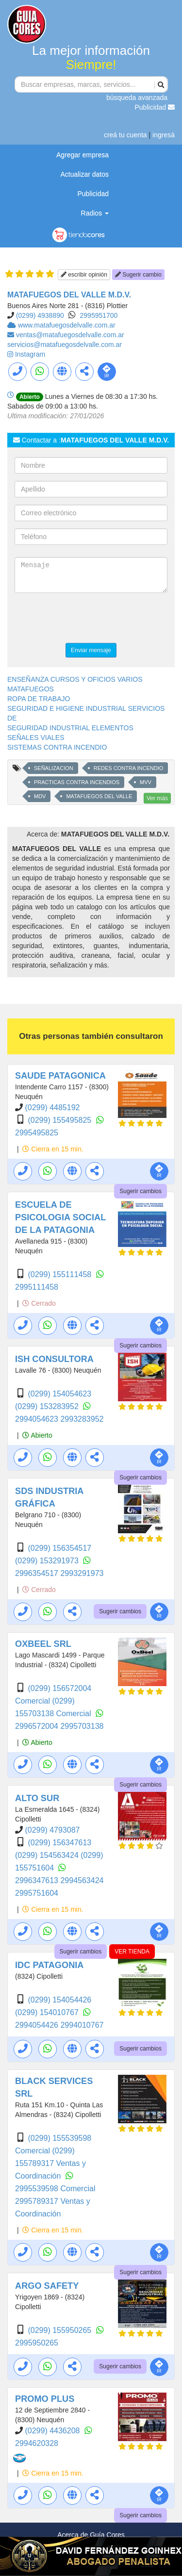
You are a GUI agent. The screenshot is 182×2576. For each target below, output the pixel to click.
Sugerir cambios (140, 1191)
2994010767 (81, 2025)
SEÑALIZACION (53, 768)
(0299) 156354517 (59, 1548)
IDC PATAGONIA (49, 1965)
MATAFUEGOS (30, 689)
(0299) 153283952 (48, 1406)
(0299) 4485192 (52, 1107)
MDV (40, 796)
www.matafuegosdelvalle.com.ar (67, 325)
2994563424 (81, 1880)
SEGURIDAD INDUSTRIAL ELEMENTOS (70, 728)
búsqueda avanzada (136, 97)
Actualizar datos (84, 174)
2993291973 (81, 1573)
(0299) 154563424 (48, 1855)
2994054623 (37, 1419)
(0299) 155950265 (60, 2330)
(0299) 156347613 (59, 1842)
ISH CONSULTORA (54, 1359)
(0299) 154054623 (59, 1394)
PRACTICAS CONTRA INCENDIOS (76, 782)
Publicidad (155, 107)
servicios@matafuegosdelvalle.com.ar (64, 344)
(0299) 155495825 (60, 1120)
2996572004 (37, 1726)
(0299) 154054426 (59, 2000)
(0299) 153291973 (48, 1561)
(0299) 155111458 (60, 1274)
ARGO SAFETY (47, 2286)
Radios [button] (95, 213)
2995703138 (81, 1726)
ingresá (163, 135)
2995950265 (36, 2343)
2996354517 (37, 1573)
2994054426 (37, 2025)
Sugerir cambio (138, 274)
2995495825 (36, 1133)
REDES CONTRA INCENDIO (129, 768)
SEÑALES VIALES (36, 737)
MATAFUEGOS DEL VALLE (99, 796)
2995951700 (99, 315)
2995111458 (36, 1287)
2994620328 (36, 2443)
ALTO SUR (37, 1798)
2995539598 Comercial (55, 2188)
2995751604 (36, 1893)
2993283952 (81, 1419)
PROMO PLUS (44, 2399)
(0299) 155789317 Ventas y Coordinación (50, 2163)
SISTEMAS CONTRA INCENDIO (57, 747)
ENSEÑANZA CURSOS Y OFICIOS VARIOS (75, 679)
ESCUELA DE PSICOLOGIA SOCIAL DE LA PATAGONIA (60, 1217)
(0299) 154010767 (48, 2012)
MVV (145, 782)
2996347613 (37, 1880)
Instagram (30, 354)
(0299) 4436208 (53, 2431)
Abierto (37, 1435)
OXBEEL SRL (43, 1644)
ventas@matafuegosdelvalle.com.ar (70, 335)
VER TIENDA (132, 1951)
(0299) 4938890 (40, 315)
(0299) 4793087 (52, 1830)
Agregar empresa (82, 155)
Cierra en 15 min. (52, 1149)
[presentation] (88, 619)
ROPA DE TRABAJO (38, 699)
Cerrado (38, 1303)
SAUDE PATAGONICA (60, 1076)
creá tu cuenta (125, 135)
